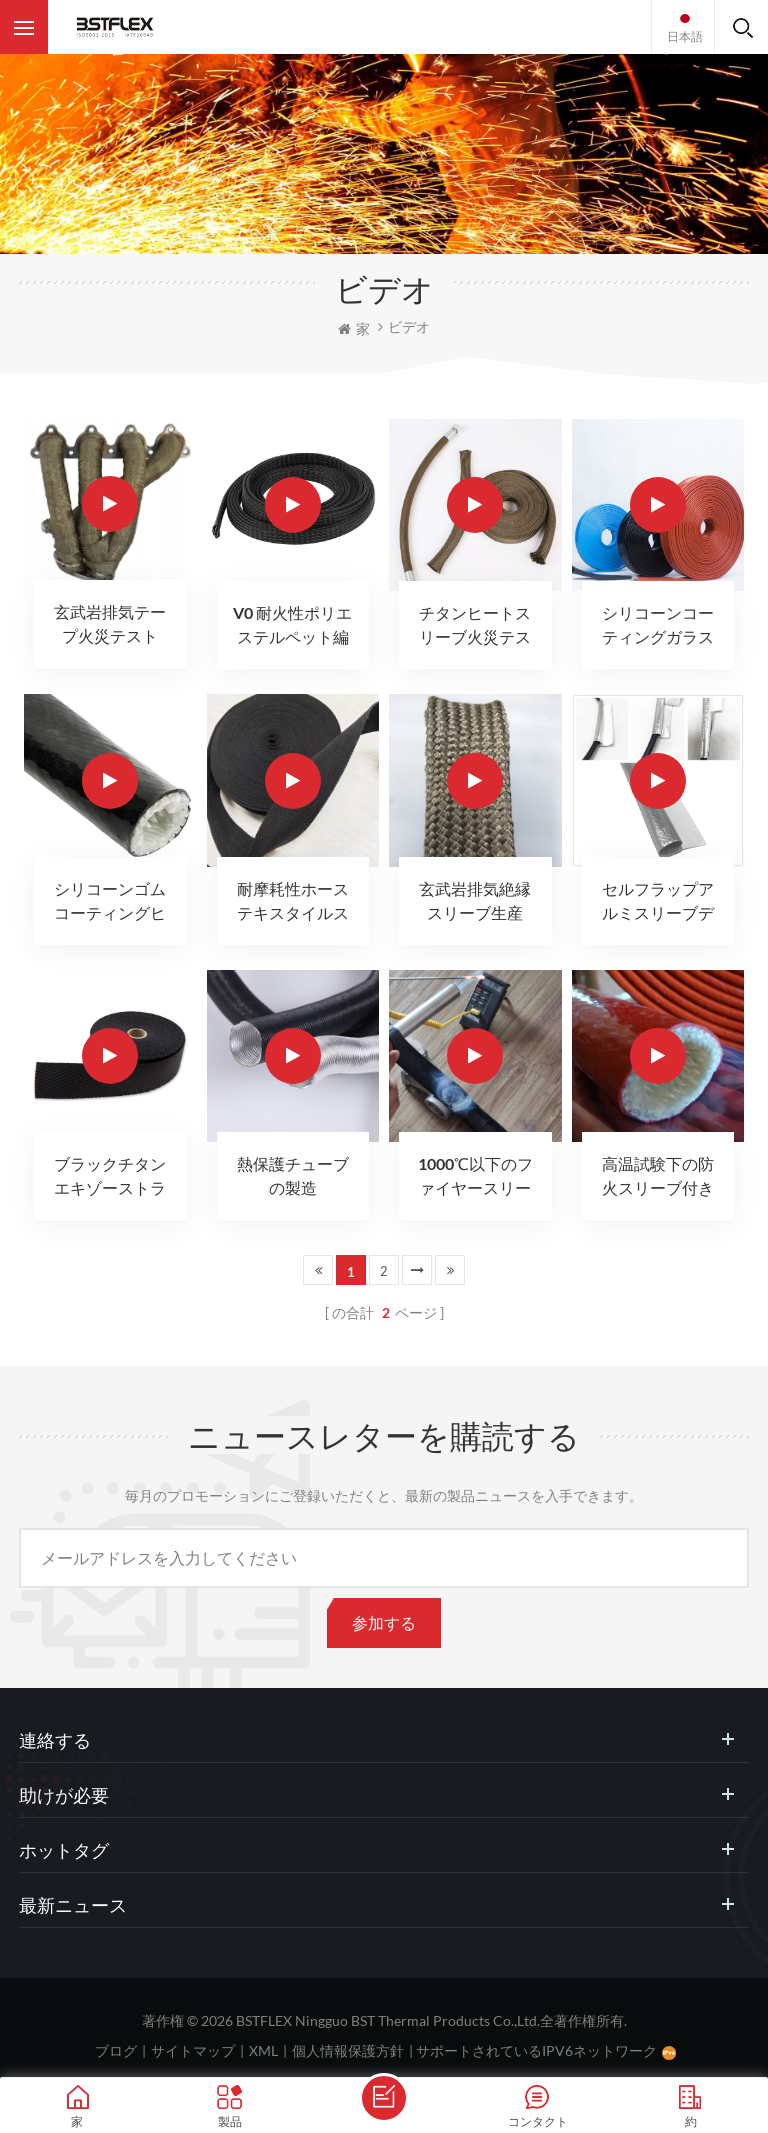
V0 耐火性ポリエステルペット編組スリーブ (292, 626)
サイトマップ (193, 2050)
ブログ (116, 2050)
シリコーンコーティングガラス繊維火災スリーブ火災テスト (658, 626)
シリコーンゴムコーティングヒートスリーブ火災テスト (110, 902)
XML (263, 2050)
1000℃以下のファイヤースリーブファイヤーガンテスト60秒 (475, 1177)
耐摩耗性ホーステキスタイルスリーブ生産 (293, 902)
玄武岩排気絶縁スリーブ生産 (475, 900)
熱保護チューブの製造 (293, 1175)
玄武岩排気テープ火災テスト (110, 623)
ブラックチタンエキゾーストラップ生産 (110, 1177)
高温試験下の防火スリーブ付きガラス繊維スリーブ (658, 1177)
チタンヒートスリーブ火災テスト (475, 626)
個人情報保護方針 (348, 2050)
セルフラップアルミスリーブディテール (658, 902)
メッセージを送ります (384, 2098)
